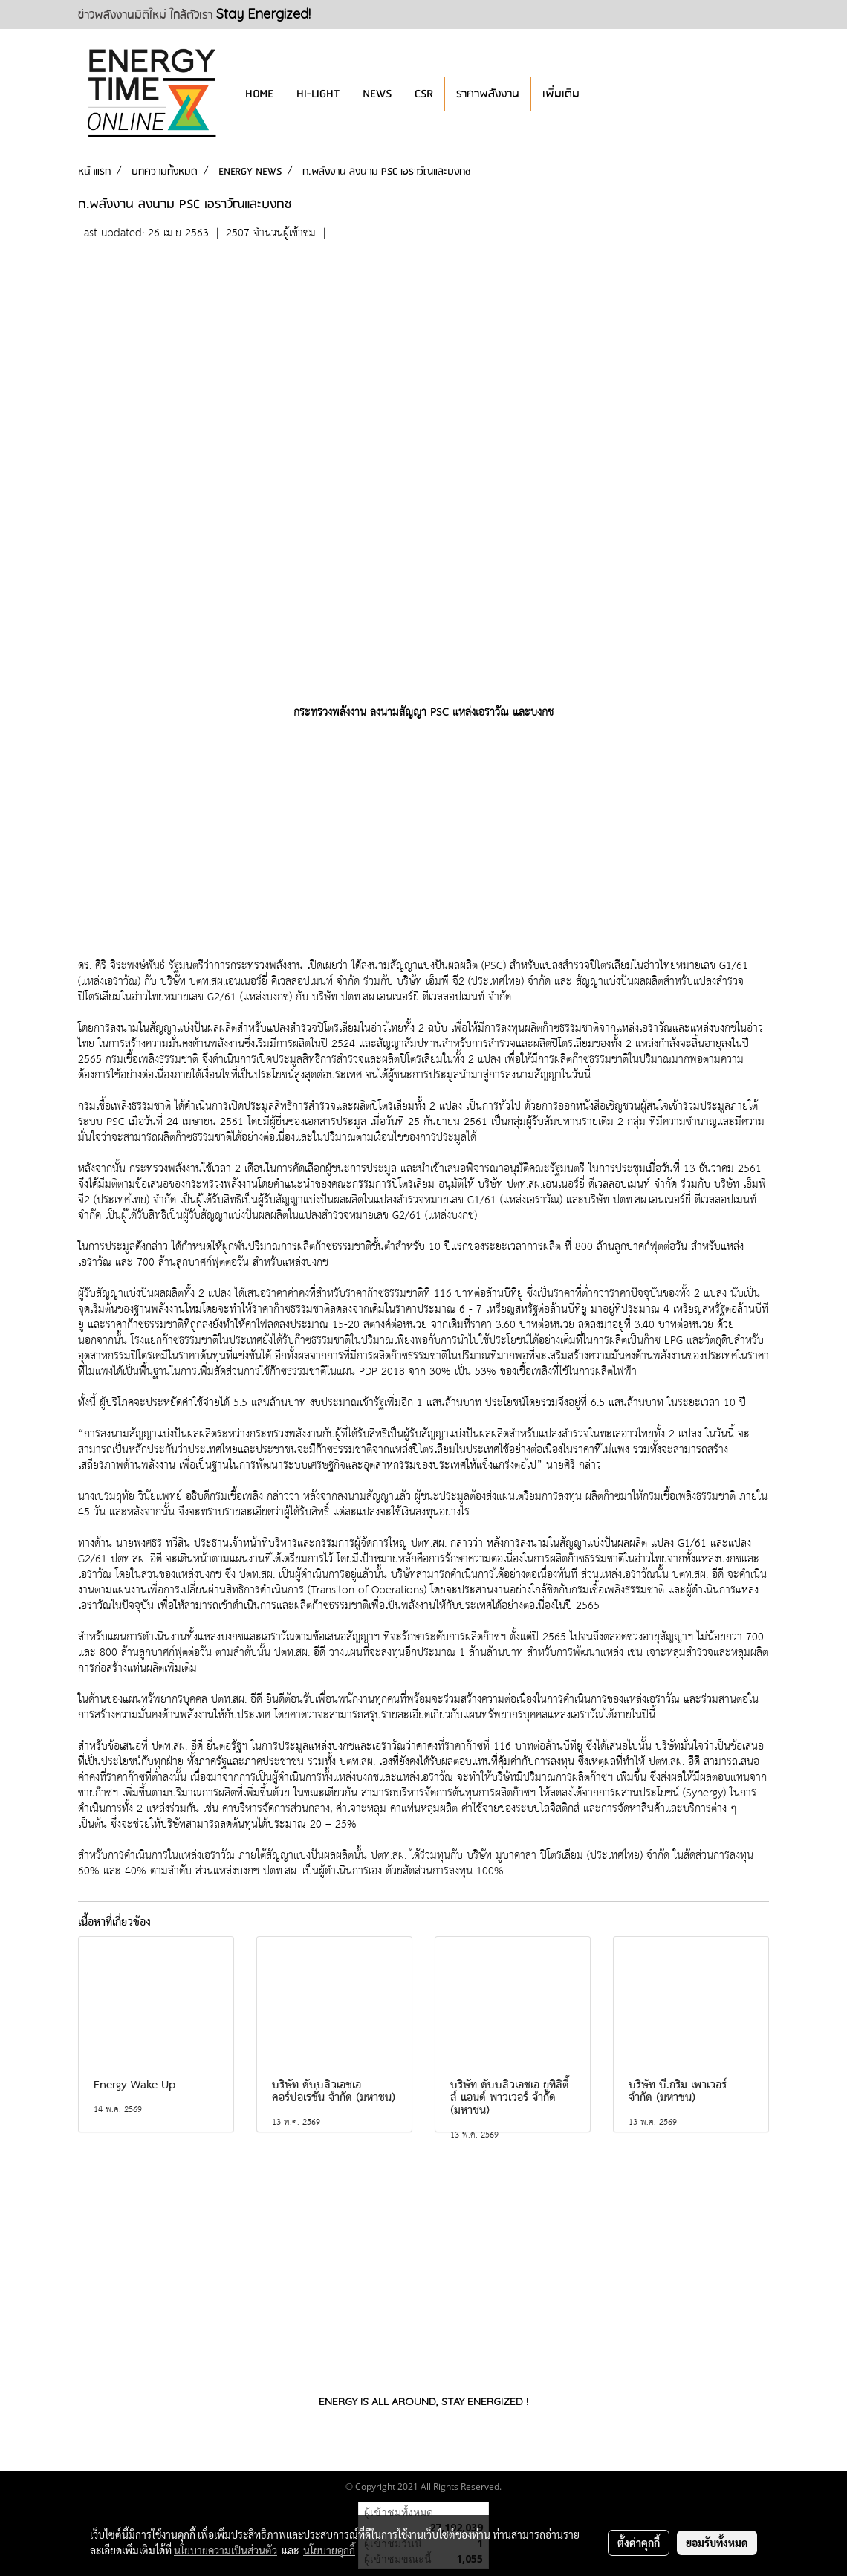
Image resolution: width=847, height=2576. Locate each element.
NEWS (377, 94)
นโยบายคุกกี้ (329, 2550)
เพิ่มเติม (561, 94)
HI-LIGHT (318, 94)
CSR (424, 94)
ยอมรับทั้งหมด (717, 2542)
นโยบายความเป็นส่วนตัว (225, 2550)
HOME (259, 94)
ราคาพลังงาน (487, 94)
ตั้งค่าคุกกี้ (638, 2542)
